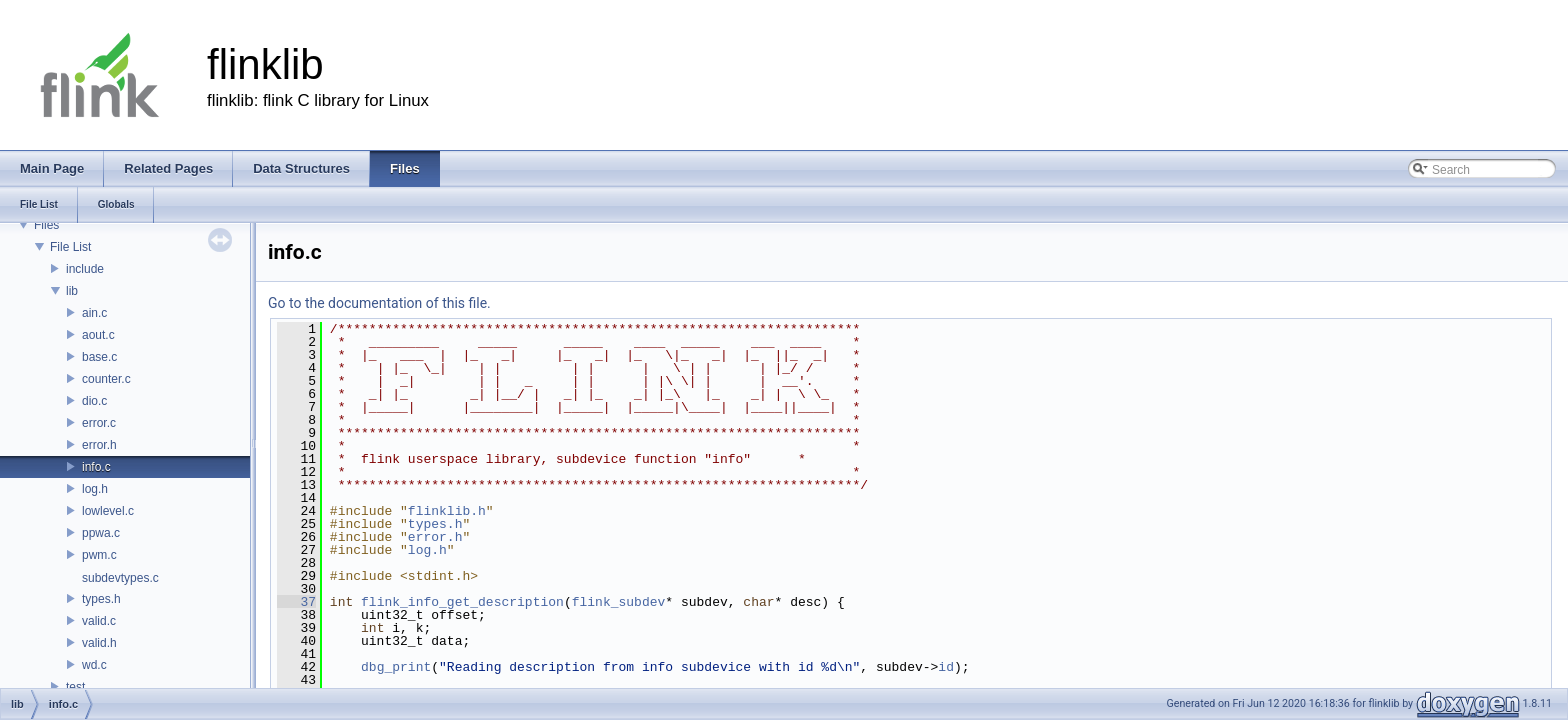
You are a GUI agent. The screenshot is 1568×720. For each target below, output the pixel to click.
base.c (99, 357)
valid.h (99, 643)
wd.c (94, 665)
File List (70, 247)
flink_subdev (619, 602)
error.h (99, 445)
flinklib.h (447, 511)
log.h (95, 489)
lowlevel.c (108, 511)
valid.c (99, 621)
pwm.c (99, 555)
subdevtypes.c (120, 578)
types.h (101, 599)
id (946, 667)
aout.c (98, 335)
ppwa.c (101, 533)
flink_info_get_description (462, 602)
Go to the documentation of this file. (379, 303)
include (85, 269)
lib (72, 291)
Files (46, 225)
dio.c (94, 401)
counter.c (106, 379)
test (75, 687)
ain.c (94, 313)
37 (296, 602)
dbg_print (396, 667)
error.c (99, 423)
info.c (96, 467)
